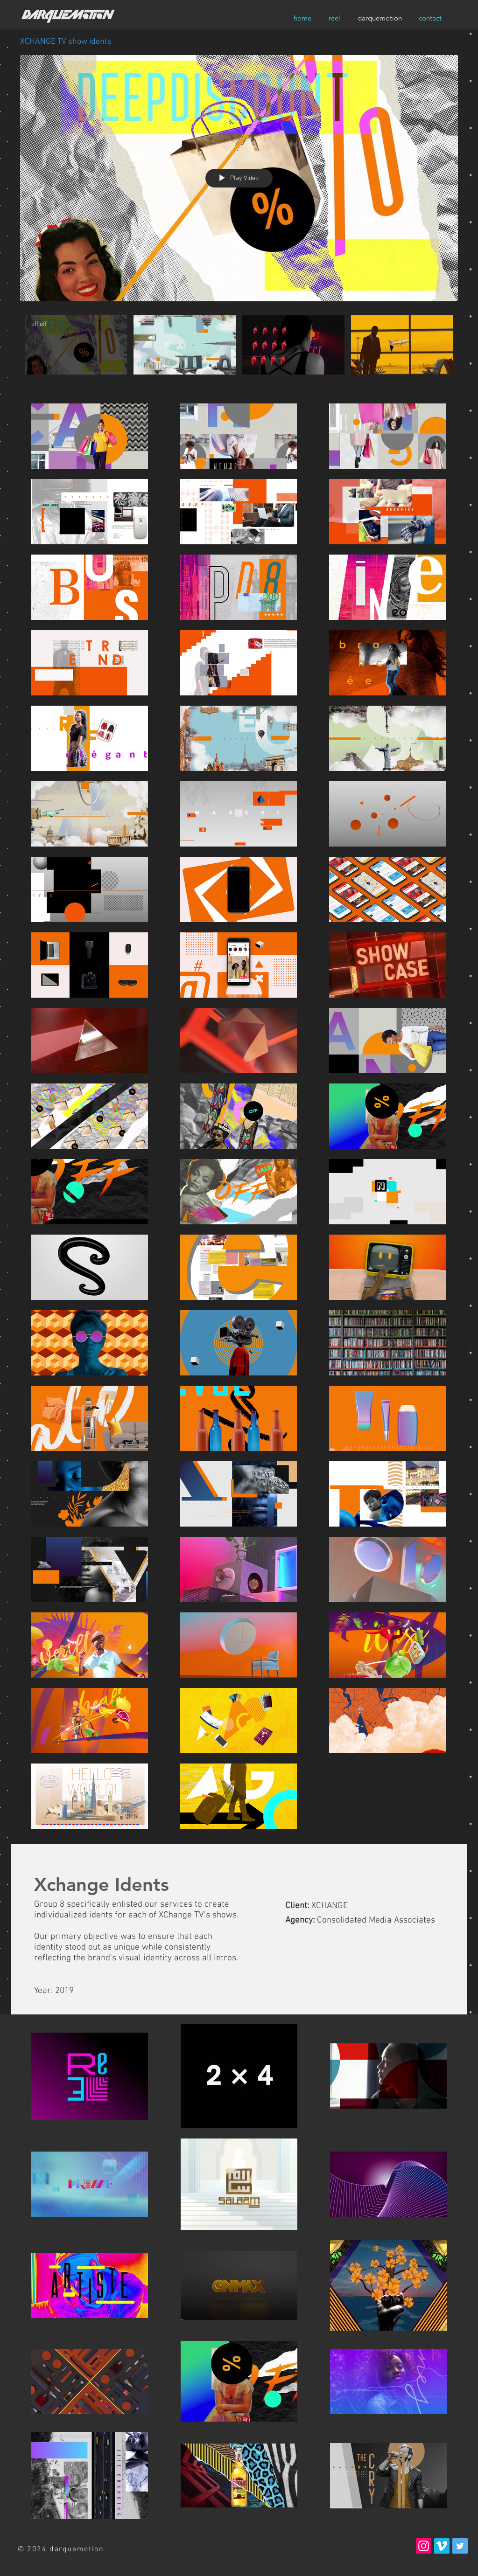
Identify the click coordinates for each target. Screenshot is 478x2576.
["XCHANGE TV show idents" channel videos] (239, 347)
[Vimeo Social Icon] (442, 2546)
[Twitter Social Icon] (460, 2546)
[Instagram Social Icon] (423, 2546)
